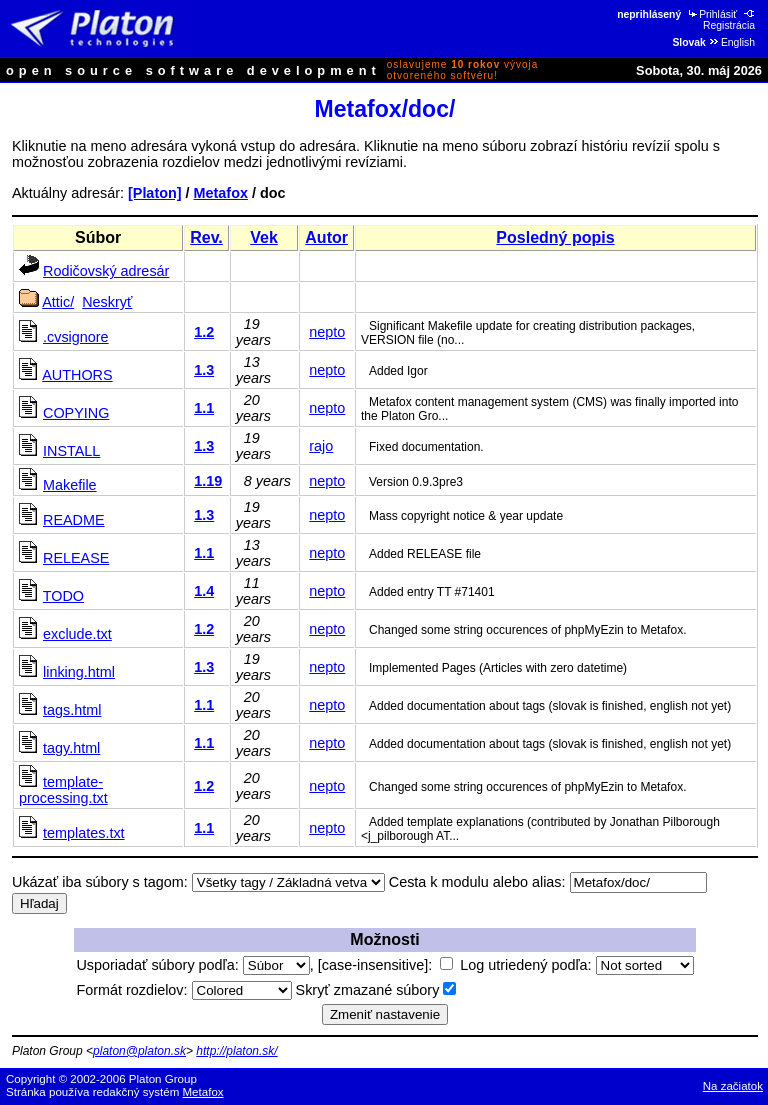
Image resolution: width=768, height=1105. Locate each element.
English (731, 42)
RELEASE (76, 558)
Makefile (70, 485)
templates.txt (84, 833)
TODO (63, 596)
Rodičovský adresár (106, 271)
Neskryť (107, 302)
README (74, 520)
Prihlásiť (711, 14)
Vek (264, 237)
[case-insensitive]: (385, 965)
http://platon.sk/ (236, 1051)
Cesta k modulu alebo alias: (477, 882)
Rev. (206, 237)
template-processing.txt (63, 790)
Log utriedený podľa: (576, 965)
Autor (326, 237)
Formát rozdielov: (183, 990)
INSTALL (71, 451)
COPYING (76, 413)
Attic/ (58, 302)
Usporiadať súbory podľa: (192, 965)
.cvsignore (76, 337)
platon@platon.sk (139, 1051)
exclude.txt (77, 634)
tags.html (72, 710)
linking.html (79, 672)
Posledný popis (555, 237)
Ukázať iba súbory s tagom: (100, 882)
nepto (327, 332)
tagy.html (71, 748)
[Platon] (155, 193)
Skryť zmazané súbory (376, 990)
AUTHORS (77, 375)
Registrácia (730, 20)
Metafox (221, 193)
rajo (321, 446)
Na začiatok (733, 1086)
